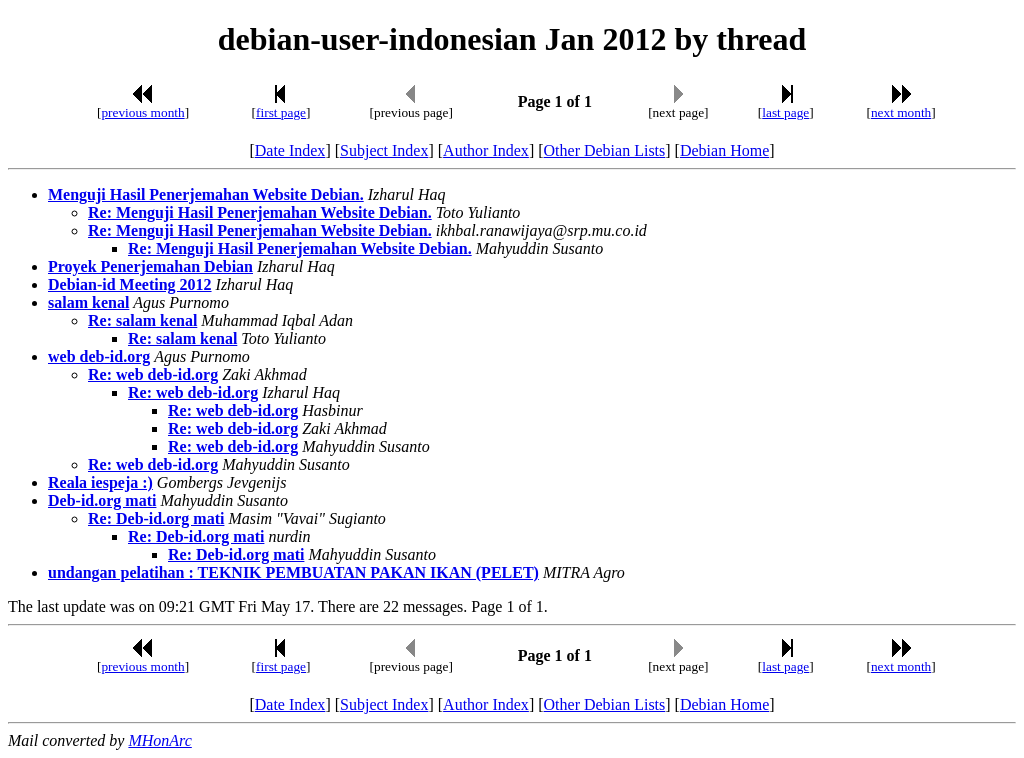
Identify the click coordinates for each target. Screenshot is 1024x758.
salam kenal (88, 302)
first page (281, 112)
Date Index (290, 150)
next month (901, 112)
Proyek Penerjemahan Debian (150, 266)
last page (785, 112)
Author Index (486, 150)
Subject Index (384, 150)
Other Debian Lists (605, 150)
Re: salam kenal (142, 320)
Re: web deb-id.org (153, 374)
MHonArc (159, 740)
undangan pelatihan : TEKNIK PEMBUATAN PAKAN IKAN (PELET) (293, 572)
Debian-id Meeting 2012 (130, 284)
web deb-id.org (99, 356)
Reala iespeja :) (100, 482)
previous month (142, 112)
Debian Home (724, 150)
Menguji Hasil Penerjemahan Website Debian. (206, 194)
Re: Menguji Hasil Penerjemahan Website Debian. (260, 212)
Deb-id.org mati (102, 500)
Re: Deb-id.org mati (156, 518)
